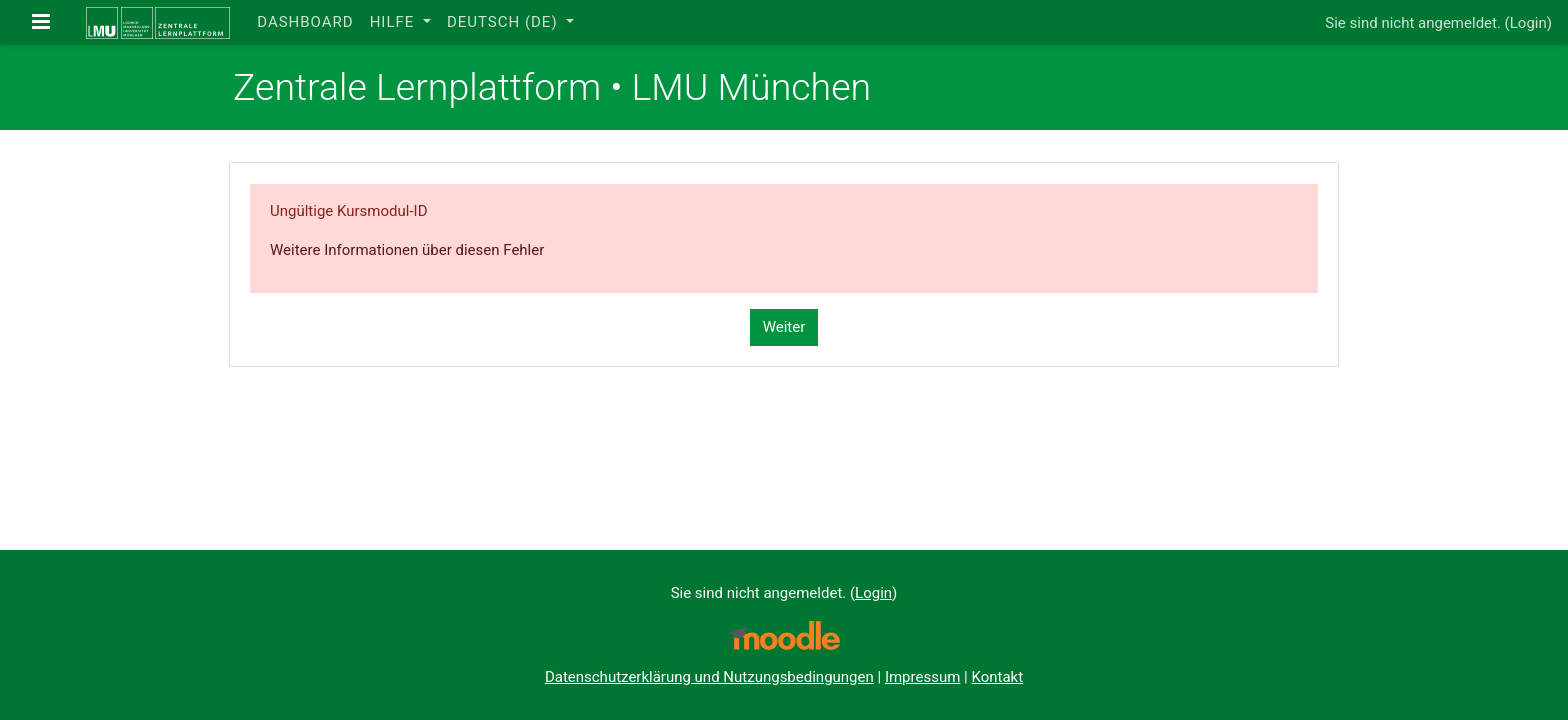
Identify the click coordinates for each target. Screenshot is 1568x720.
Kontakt (997, 677)
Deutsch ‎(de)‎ (504, 22)
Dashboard (305, 22)
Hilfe (394, 22)
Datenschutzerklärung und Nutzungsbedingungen (709, 677)
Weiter (784, 327)
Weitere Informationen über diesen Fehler (407, 250)
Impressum (922, 677)
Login (1528, 23)
